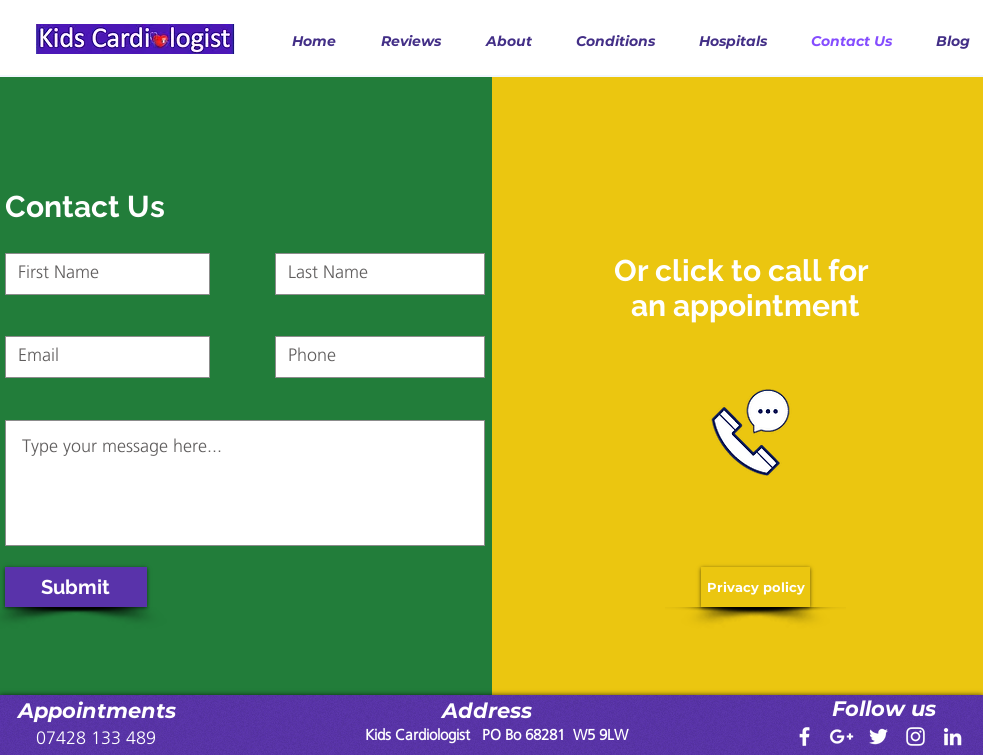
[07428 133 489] (96, 739)
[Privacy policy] (755, 587)
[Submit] (76, 587)
